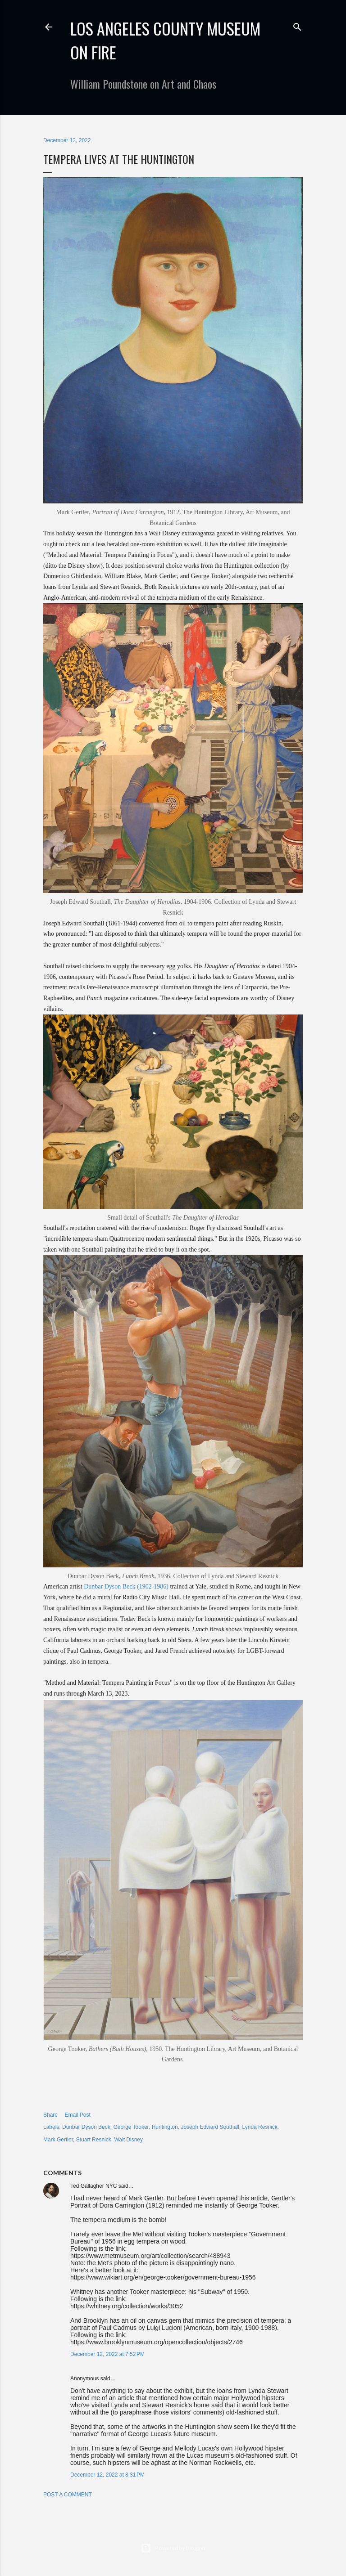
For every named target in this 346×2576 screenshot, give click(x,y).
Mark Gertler (58, 2139)
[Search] (297, 25)
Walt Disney (128, 2139)
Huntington (165, 2127)
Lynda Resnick (259, 2127)
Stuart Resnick (93, 2139)
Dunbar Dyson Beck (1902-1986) (126, 1586)
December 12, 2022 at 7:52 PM (107, 2354)
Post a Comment (67, 2494)
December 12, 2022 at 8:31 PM (107, 2475)
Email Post (77, 2115)
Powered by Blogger (173, 2548)
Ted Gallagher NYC (93, 2186)
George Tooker (131, 2127)
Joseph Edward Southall (210, 2127)
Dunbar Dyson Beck (86, 2127)
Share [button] (50, 2115)
